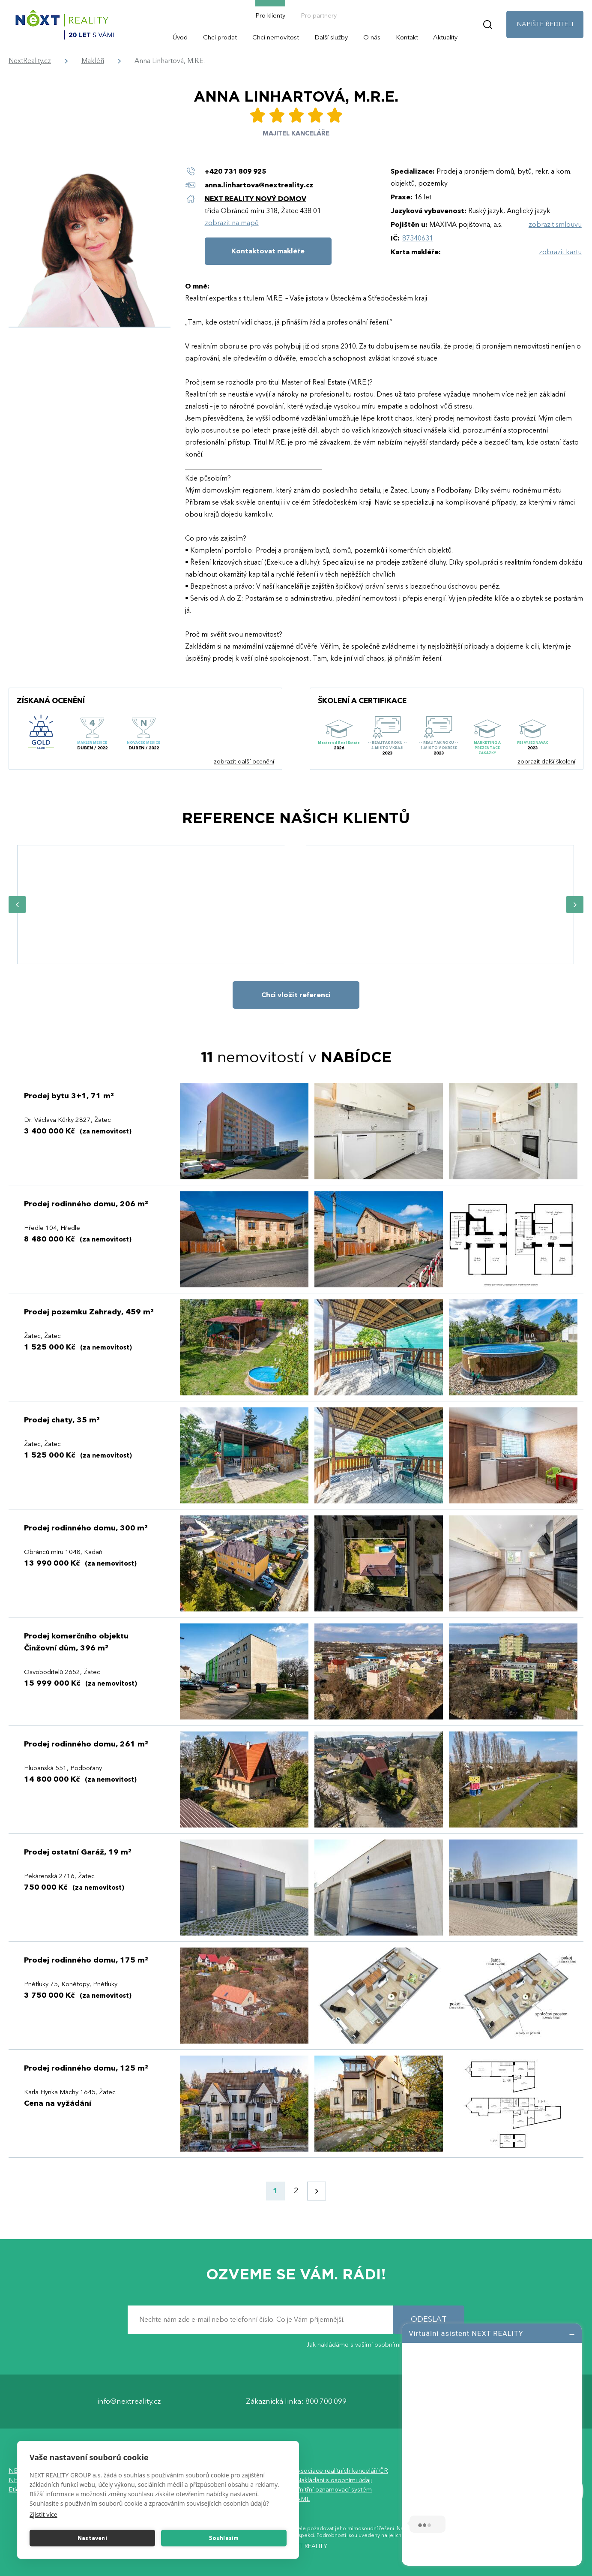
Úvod (180, 37)
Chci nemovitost (275, 37)
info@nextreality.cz (129, 2402)
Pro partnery (319, 15)
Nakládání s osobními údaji (334, 2480)
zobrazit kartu (560, 252)
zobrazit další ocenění (244, 761)
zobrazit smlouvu (555, 224)
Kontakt (407, 37)
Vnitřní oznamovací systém (334, 2490)
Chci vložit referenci (296, 995)
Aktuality (445, 37)
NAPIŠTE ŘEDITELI (545, 24)
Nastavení (92, 2538)
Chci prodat (220, 37)
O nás (371, 37)
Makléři (92, 61)
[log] (492, 2443)
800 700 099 (326, 2402)
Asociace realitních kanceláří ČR (342, 2471)
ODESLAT (429, 2319)
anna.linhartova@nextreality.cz (259, 185)
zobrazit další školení (546, 761)
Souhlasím (224, 2538)
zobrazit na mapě (232, 223)
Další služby (331, 37)
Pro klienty (270, 15)
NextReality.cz (30, 61)
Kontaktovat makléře (268, 251)
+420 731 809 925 (235, 171)
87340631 (417, 238)
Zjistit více (43, 2514)
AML (303, 2499)
